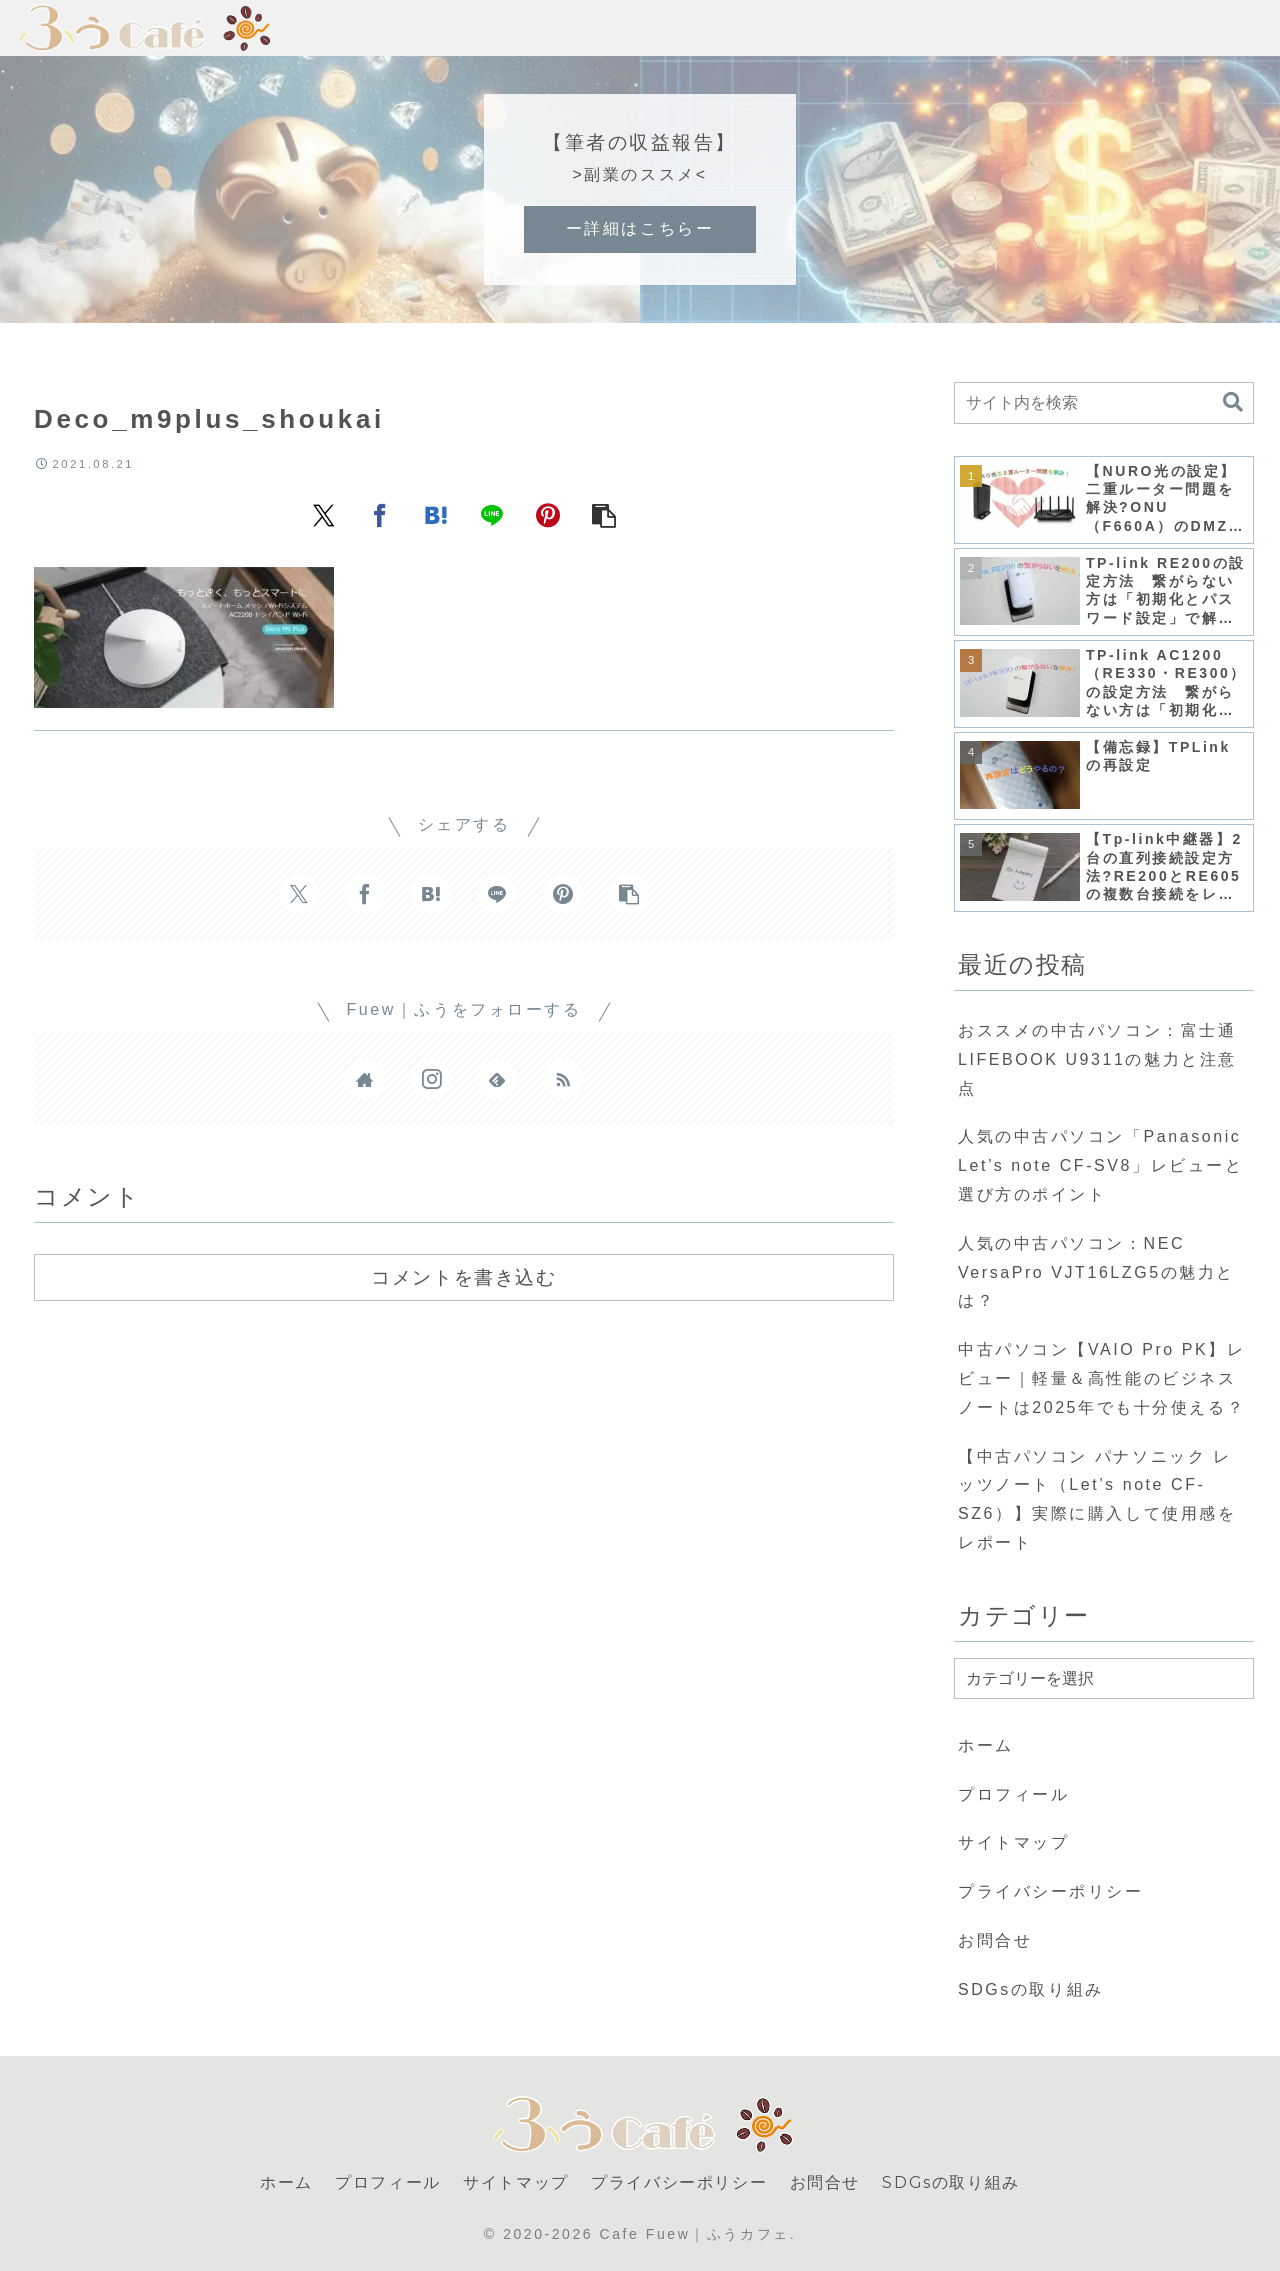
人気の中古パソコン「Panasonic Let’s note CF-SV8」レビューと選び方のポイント (1100, 1165)
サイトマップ (1013, 1842)
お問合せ (995, 1940)
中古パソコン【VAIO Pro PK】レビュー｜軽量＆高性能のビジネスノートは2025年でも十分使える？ (1101, 1378)
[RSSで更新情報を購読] (563, 1079)
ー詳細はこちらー (640, 228)
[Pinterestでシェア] (548, 515)
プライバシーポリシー (1051, 1891)
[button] (604, 515)
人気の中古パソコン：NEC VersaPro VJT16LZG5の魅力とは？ (1096, 1272)
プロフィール (1013, 1794)
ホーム (986, 1745)
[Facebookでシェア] (380, 515)
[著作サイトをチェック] (365, 1079)
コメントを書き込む (463, 1277)
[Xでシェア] (324, 515)
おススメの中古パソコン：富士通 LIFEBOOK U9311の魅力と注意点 (1097, 1059)
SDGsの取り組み (1031, 1989)
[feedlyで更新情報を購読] (497, 1079)
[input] (1104, 403)
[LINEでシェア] (492, 515)
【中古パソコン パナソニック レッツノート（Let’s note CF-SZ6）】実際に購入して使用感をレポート (1097, 1499)
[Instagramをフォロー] (431, 1079)
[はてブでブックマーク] (436, 515)
